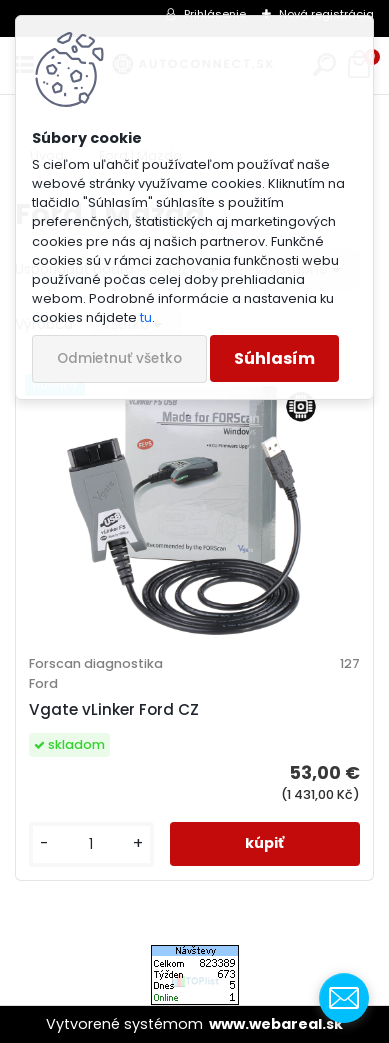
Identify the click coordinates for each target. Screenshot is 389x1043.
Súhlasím (274, 358)
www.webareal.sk (276, 1024)
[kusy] (91, 844)
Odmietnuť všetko (119, 358)
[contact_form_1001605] (344, 998)
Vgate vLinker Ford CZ (114, 709)
